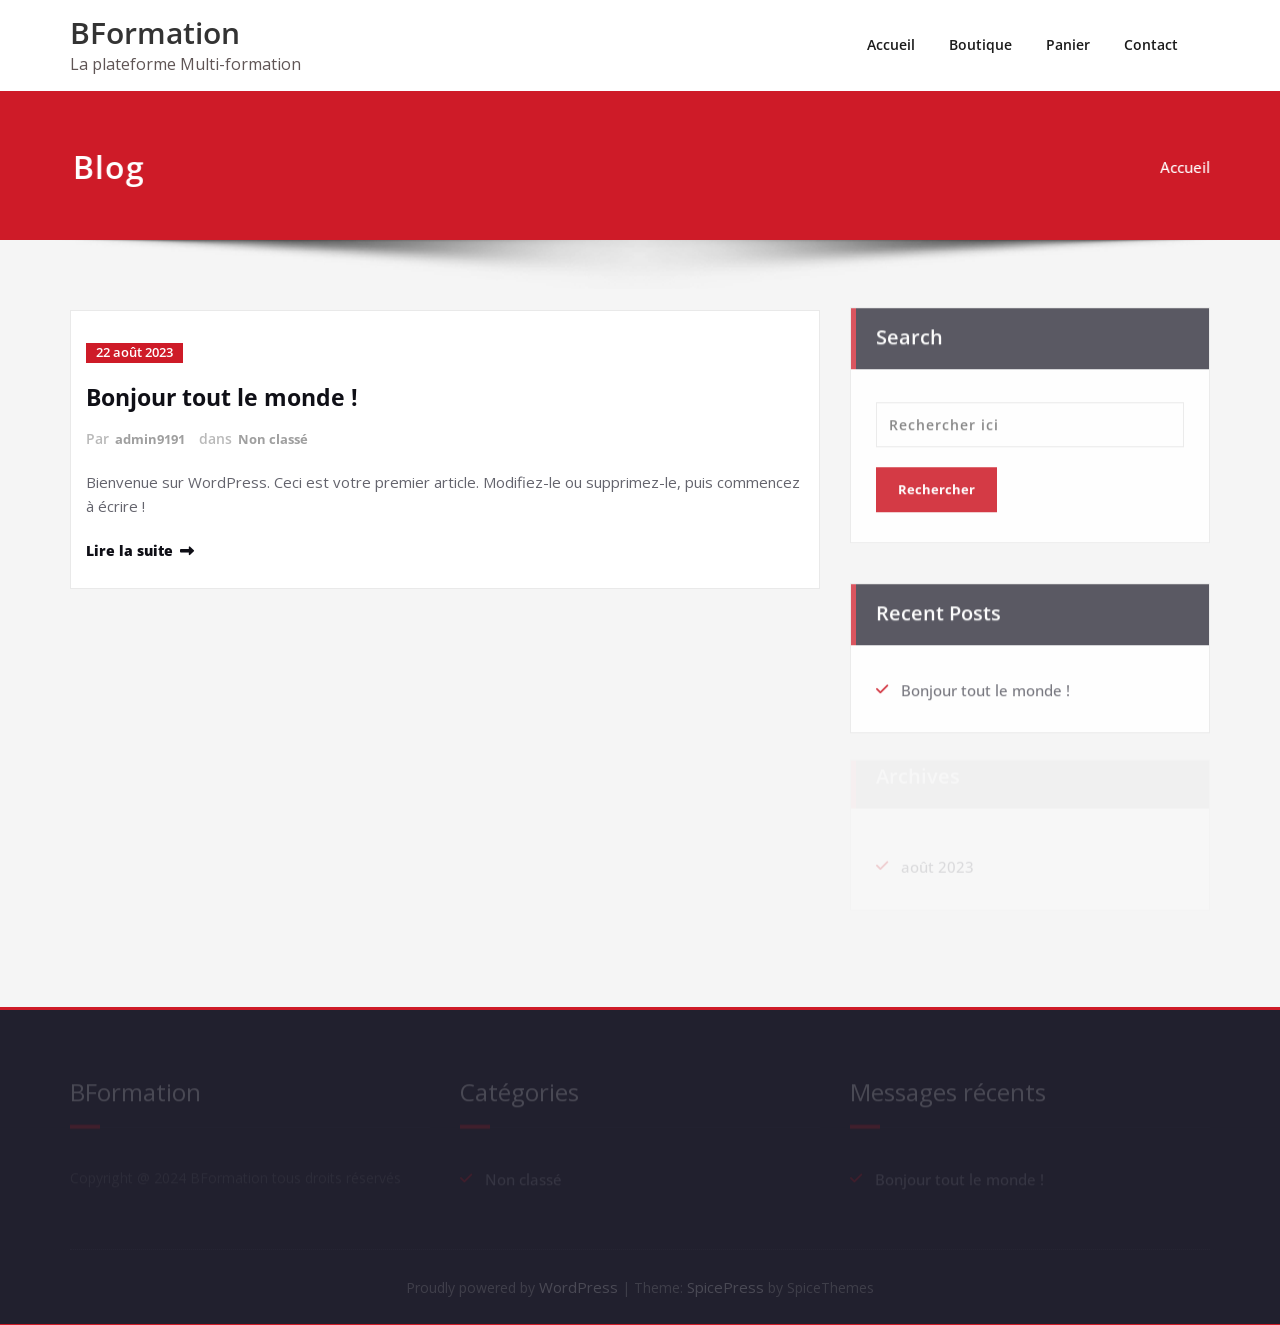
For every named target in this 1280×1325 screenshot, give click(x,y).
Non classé (281, 437)
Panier (1068, 44)
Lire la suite (131, 549)
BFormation (155, 32)
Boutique (980, 44)
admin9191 (153, 437)
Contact (1151, 44)
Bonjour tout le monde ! (227, 395)
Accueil (891, 44)
